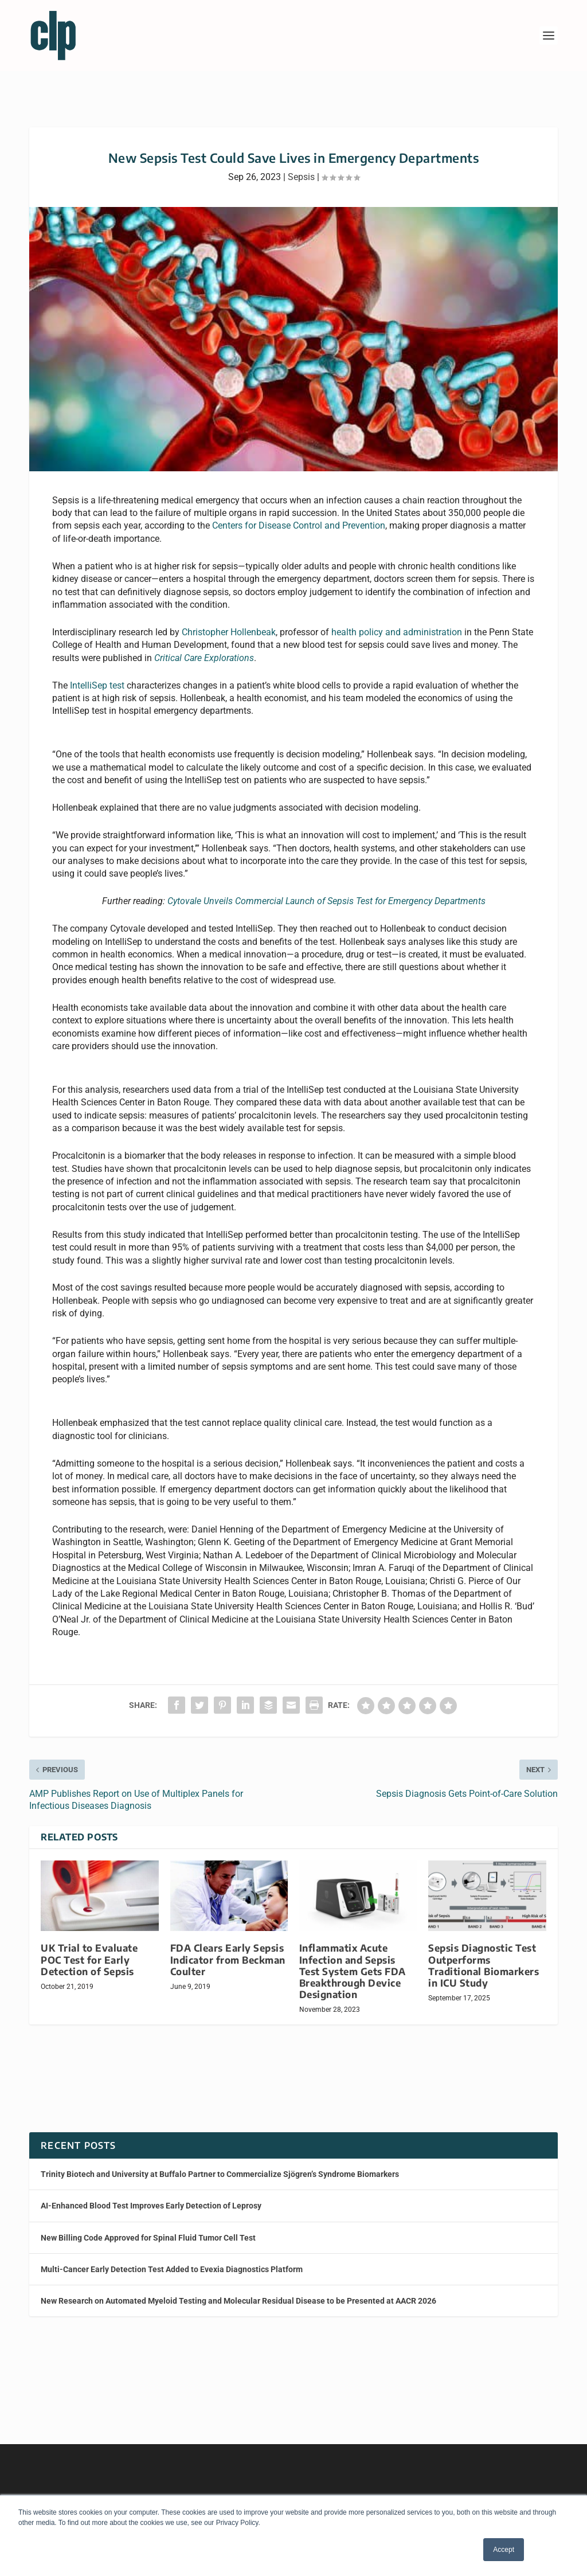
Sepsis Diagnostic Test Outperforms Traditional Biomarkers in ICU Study (483, 1955)
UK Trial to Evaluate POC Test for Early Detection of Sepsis (89, 1949)
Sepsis (301, 166)
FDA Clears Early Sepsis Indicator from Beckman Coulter (227, 1949)
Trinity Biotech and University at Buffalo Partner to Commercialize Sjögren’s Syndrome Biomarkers (220, 2163)
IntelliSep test (97, 675)
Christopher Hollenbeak (229, 621)
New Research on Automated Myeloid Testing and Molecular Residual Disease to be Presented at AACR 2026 (238, 2290)
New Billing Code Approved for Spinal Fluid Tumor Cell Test (148, 2227)
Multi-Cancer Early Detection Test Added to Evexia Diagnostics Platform (172, 2259)
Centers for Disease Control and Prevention (298, 515)
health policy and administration (396, 621)
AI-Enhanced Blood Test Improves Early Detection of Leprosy (151, 2195)
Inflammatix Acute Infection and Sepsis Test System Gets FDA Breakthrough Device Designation (352, 1961)
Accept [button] (503, 2550)
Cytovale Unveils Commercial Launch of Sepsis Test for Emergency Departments (326, 890)
